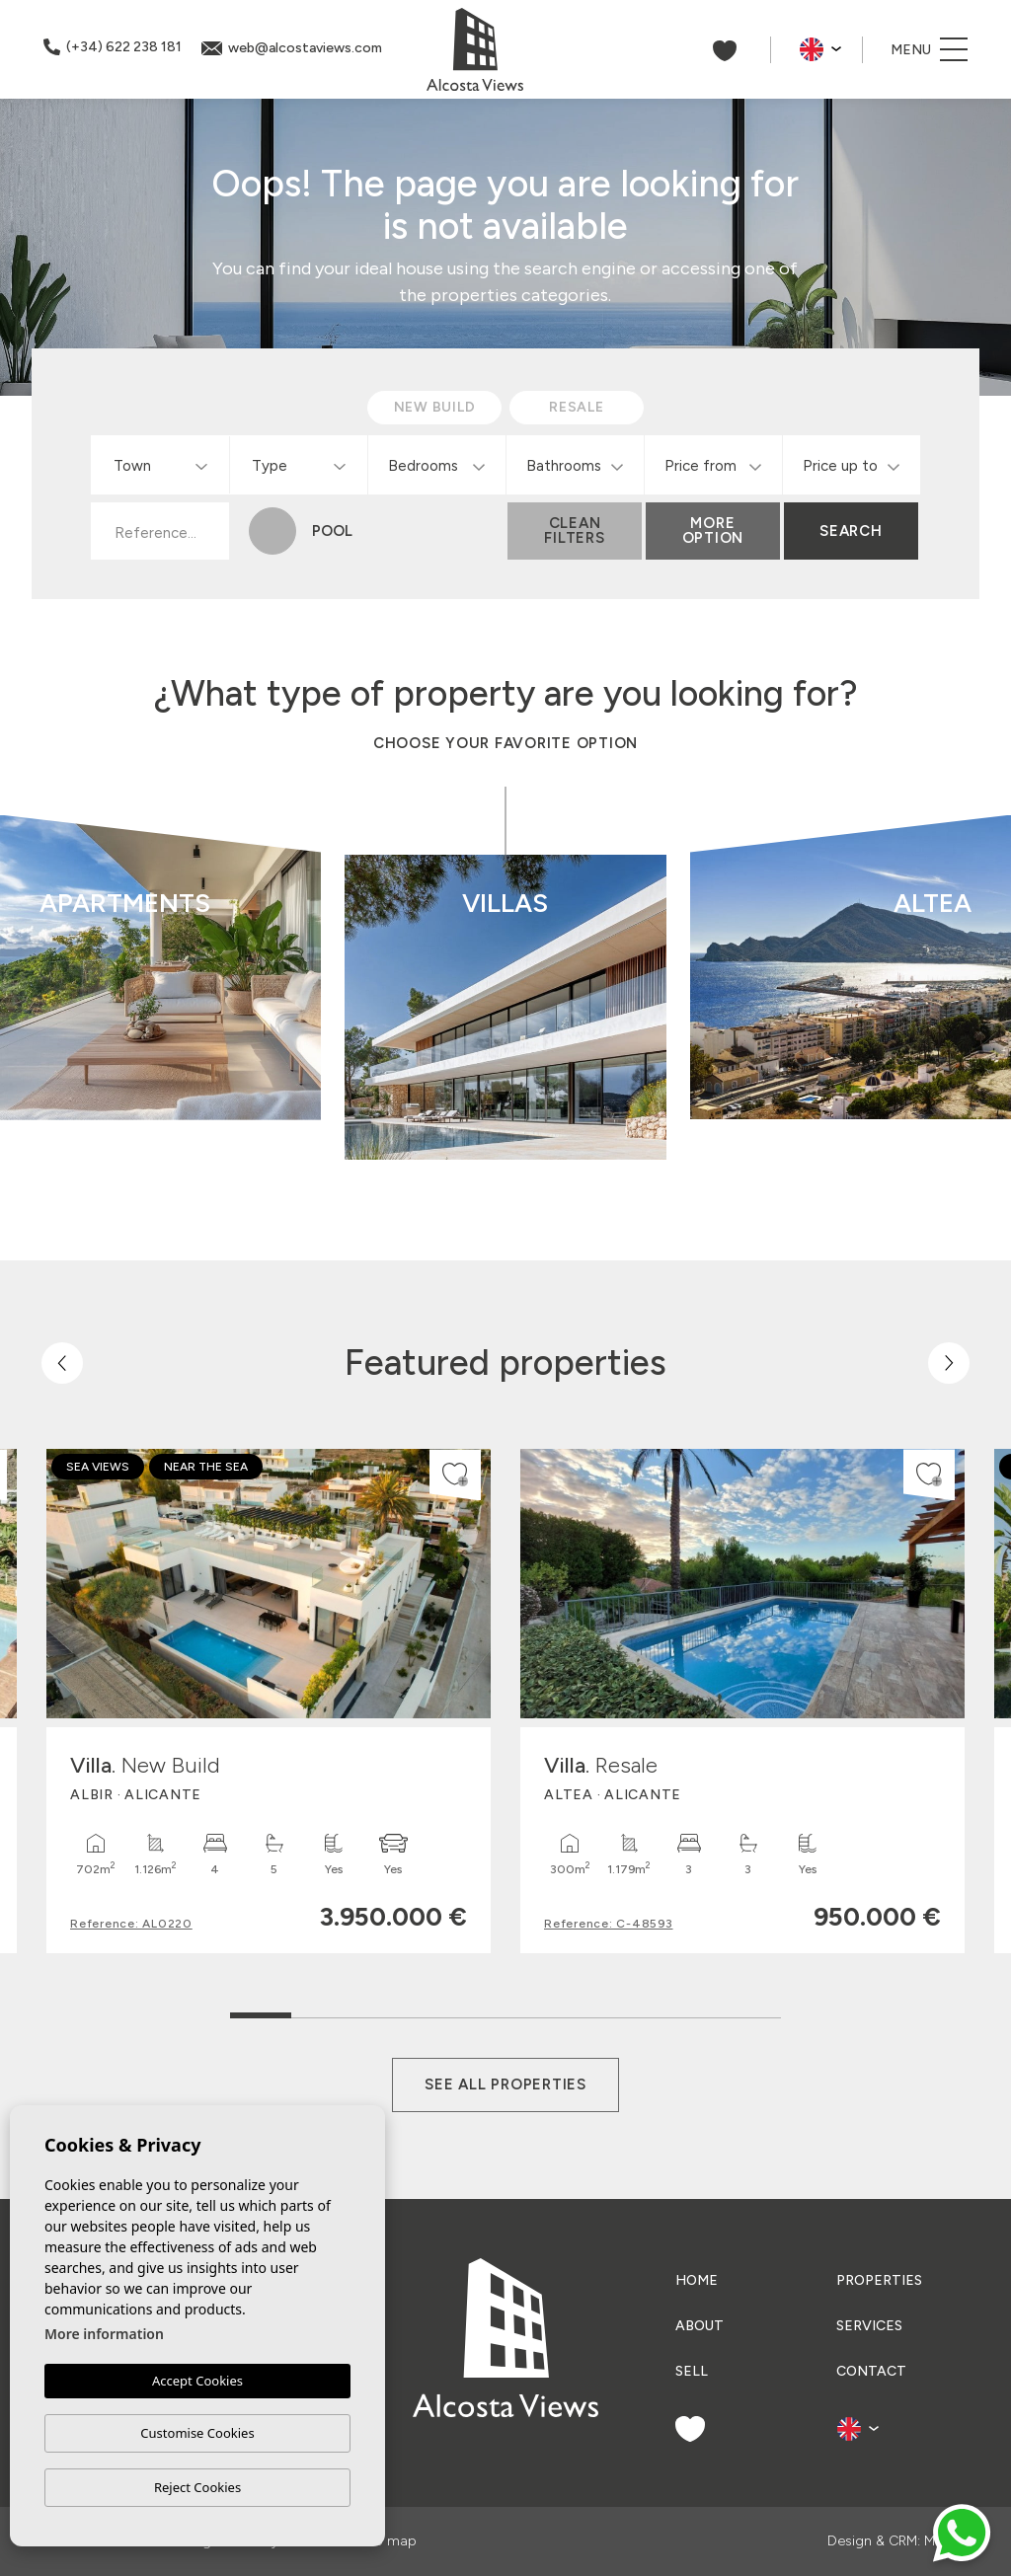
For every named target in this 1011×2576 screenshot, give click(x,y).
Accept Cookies (197, 2380)
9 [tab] (750, 2010)
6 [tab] (567, 2010)
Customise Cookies (197, 2433)
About (699, 2325)
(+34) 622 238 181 (112, 46)
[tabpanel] (268, 1700)
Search (851, 531)
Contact (871, 2371)
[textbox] (164, 466)
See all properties (505, 2084)
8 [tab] (689, 2010)
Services (869, 2325)
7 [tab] (628, 2010)
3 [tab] (383, 2010)
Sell (691, 2371)
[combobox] (160, 465)
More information (104, 2333)
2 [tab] (322, 2010)
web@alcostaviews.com (291, 47)
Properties (879, 2280)
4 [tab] (444, 2010)
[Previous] (62, 1363)
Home (696, 2280)
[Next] (948, 1363)
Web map (385, 2541)
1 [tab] (261, 2006)
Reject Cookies (197, 2487)
